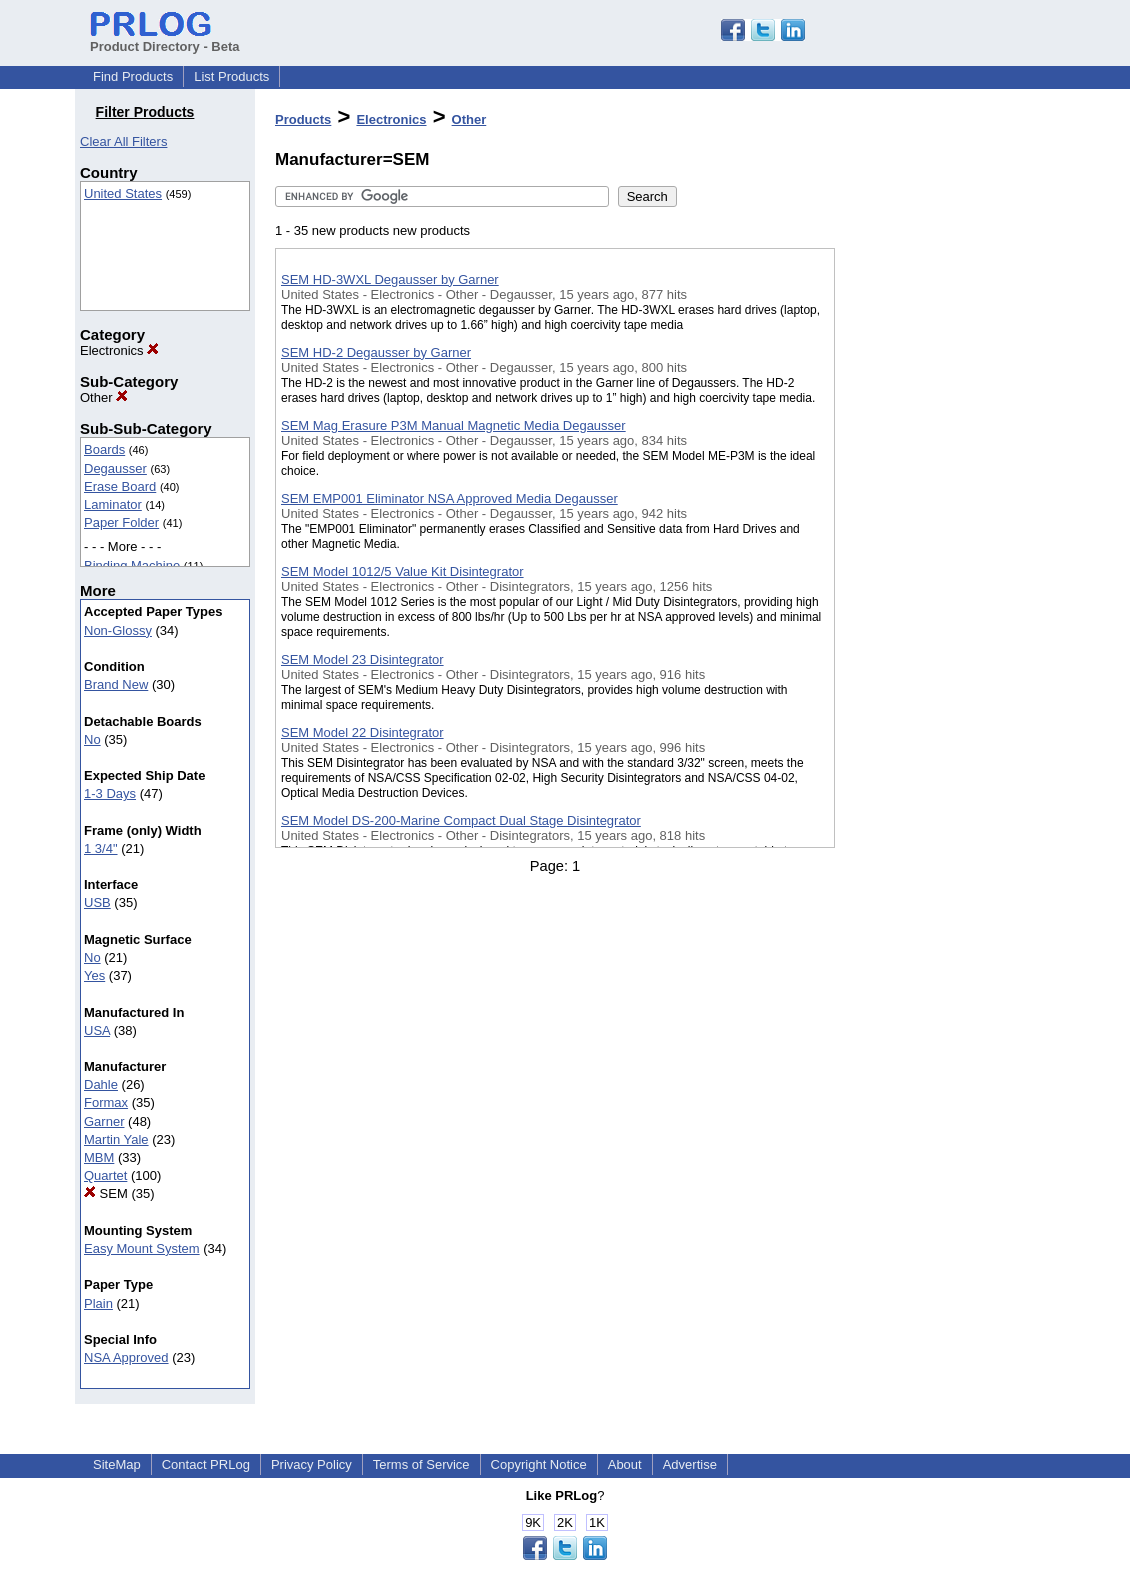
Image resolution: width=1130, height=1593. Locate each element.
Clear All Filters (123, 141)
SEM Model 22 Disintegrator (362, 732)
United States (123, 193)
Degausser (115, 468)
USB (97, 902)
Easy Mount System (142, 1248)
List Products (231, 76)
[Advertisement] (935, 519)
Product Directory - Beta (165, 39)
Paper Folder (121, 522)
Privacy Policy (311, 1464)
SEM (106, 1193)
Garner (104, 1121)
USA (97, 1030)
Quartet (105, 1175)
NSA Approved (126, 1357)
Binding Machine (132, 565)
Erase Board (120, 486)
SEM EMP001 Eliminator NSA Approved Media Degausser (449, 498)
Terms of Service (421, 1464)
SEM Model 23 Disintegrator (362, 659)
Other (104, 397)
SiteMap (117, 1464)
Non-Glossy (118, 630)
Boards (104, 449)
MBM (99, 1157)
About (625, 1464)
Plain (98, 1303)
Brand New (116, 684)
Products (303, 119)
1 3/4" (101, 848)
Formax (106, 1102)
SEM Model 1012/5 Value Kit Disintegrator (402, 571)
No (92, 739)
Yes (94, 975)
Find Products (133, 76)
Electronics (119, 350)
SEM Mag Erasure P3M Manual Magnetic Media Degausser (453, 425)
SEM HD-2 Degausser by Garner (376, 352)
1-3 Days (110, 793)
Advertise (690, 1464)
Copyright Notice (539, 1464)
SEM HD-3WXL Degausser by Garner (390, 279)
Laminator (113, 504)
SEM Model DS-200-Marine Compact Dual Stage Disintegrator (461, 820)
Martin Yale (116, 1139)
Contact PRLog (206, 1464)
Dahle (101, 1084)
